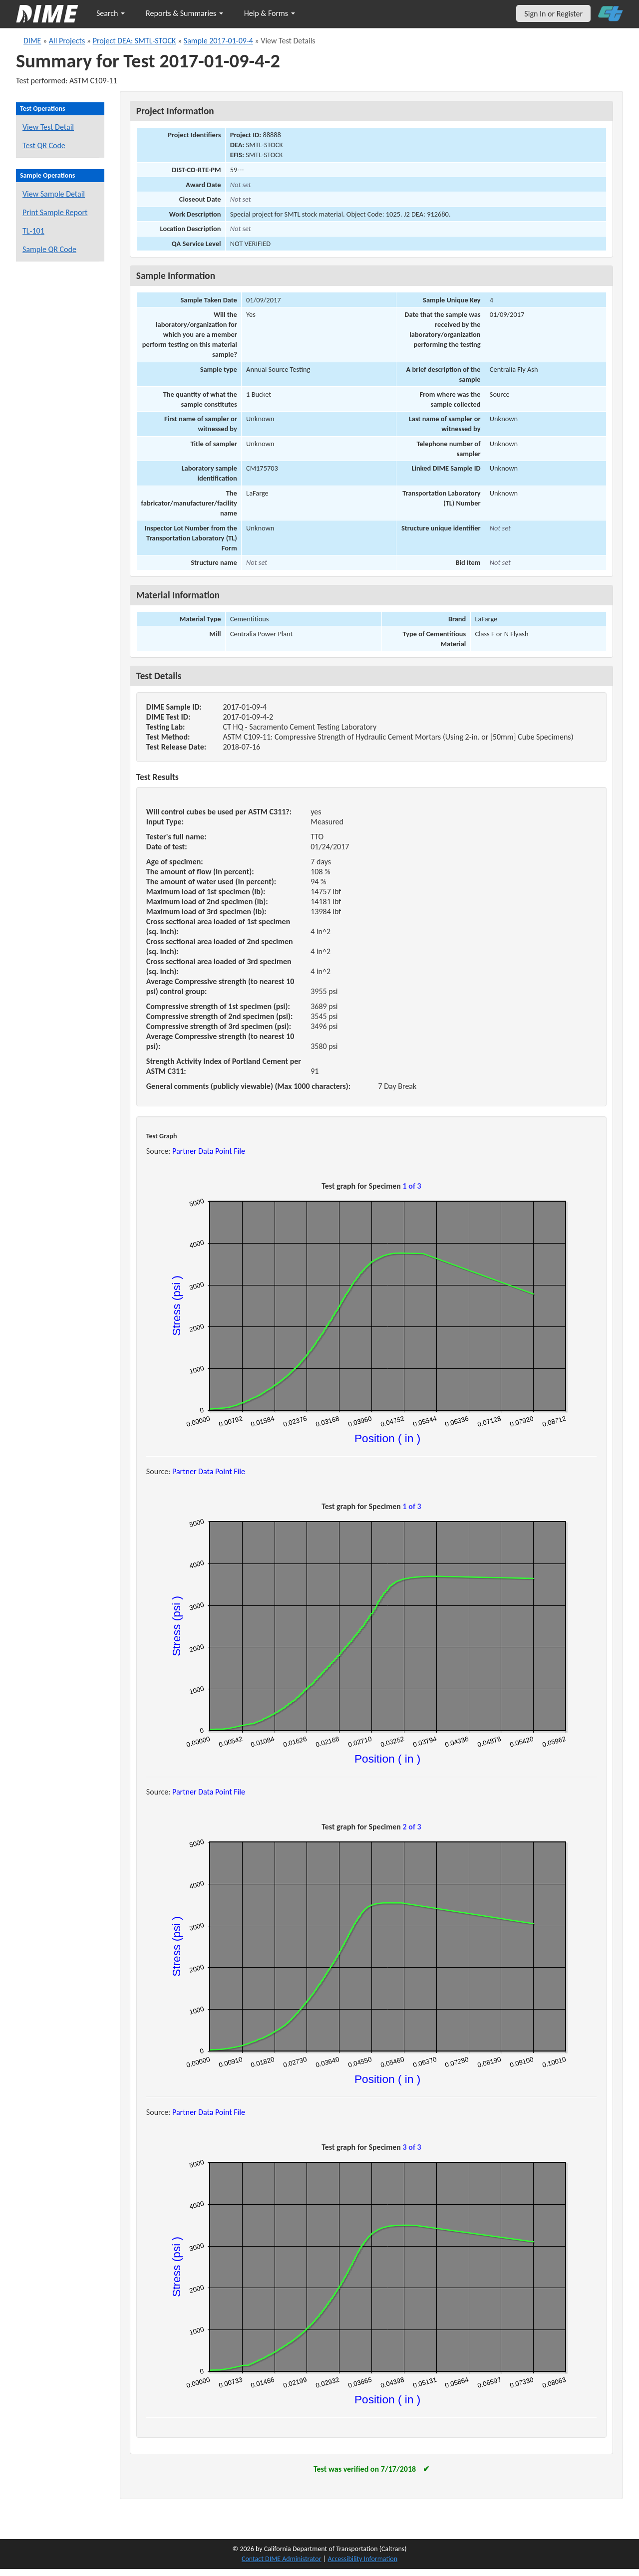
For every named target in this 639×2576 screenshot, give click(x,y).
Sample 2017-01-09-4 (218, 40)
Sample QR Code (49, 249)
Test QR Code (43, 145)
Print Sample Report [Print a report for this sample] (54, 212)
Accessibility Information (362, 2559)
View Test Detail (48, 127)
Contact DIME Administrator (281, 2559)
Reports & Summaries (184, 13)
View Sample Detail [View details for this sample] (53, 194)
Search (110, 13)
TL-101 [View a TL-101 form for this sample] (33, 231)
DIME (32, 40)
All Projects (67, 40)
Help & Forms (269, 13)
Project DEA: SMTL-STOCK (134, 40)
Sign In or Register (553, 13)
